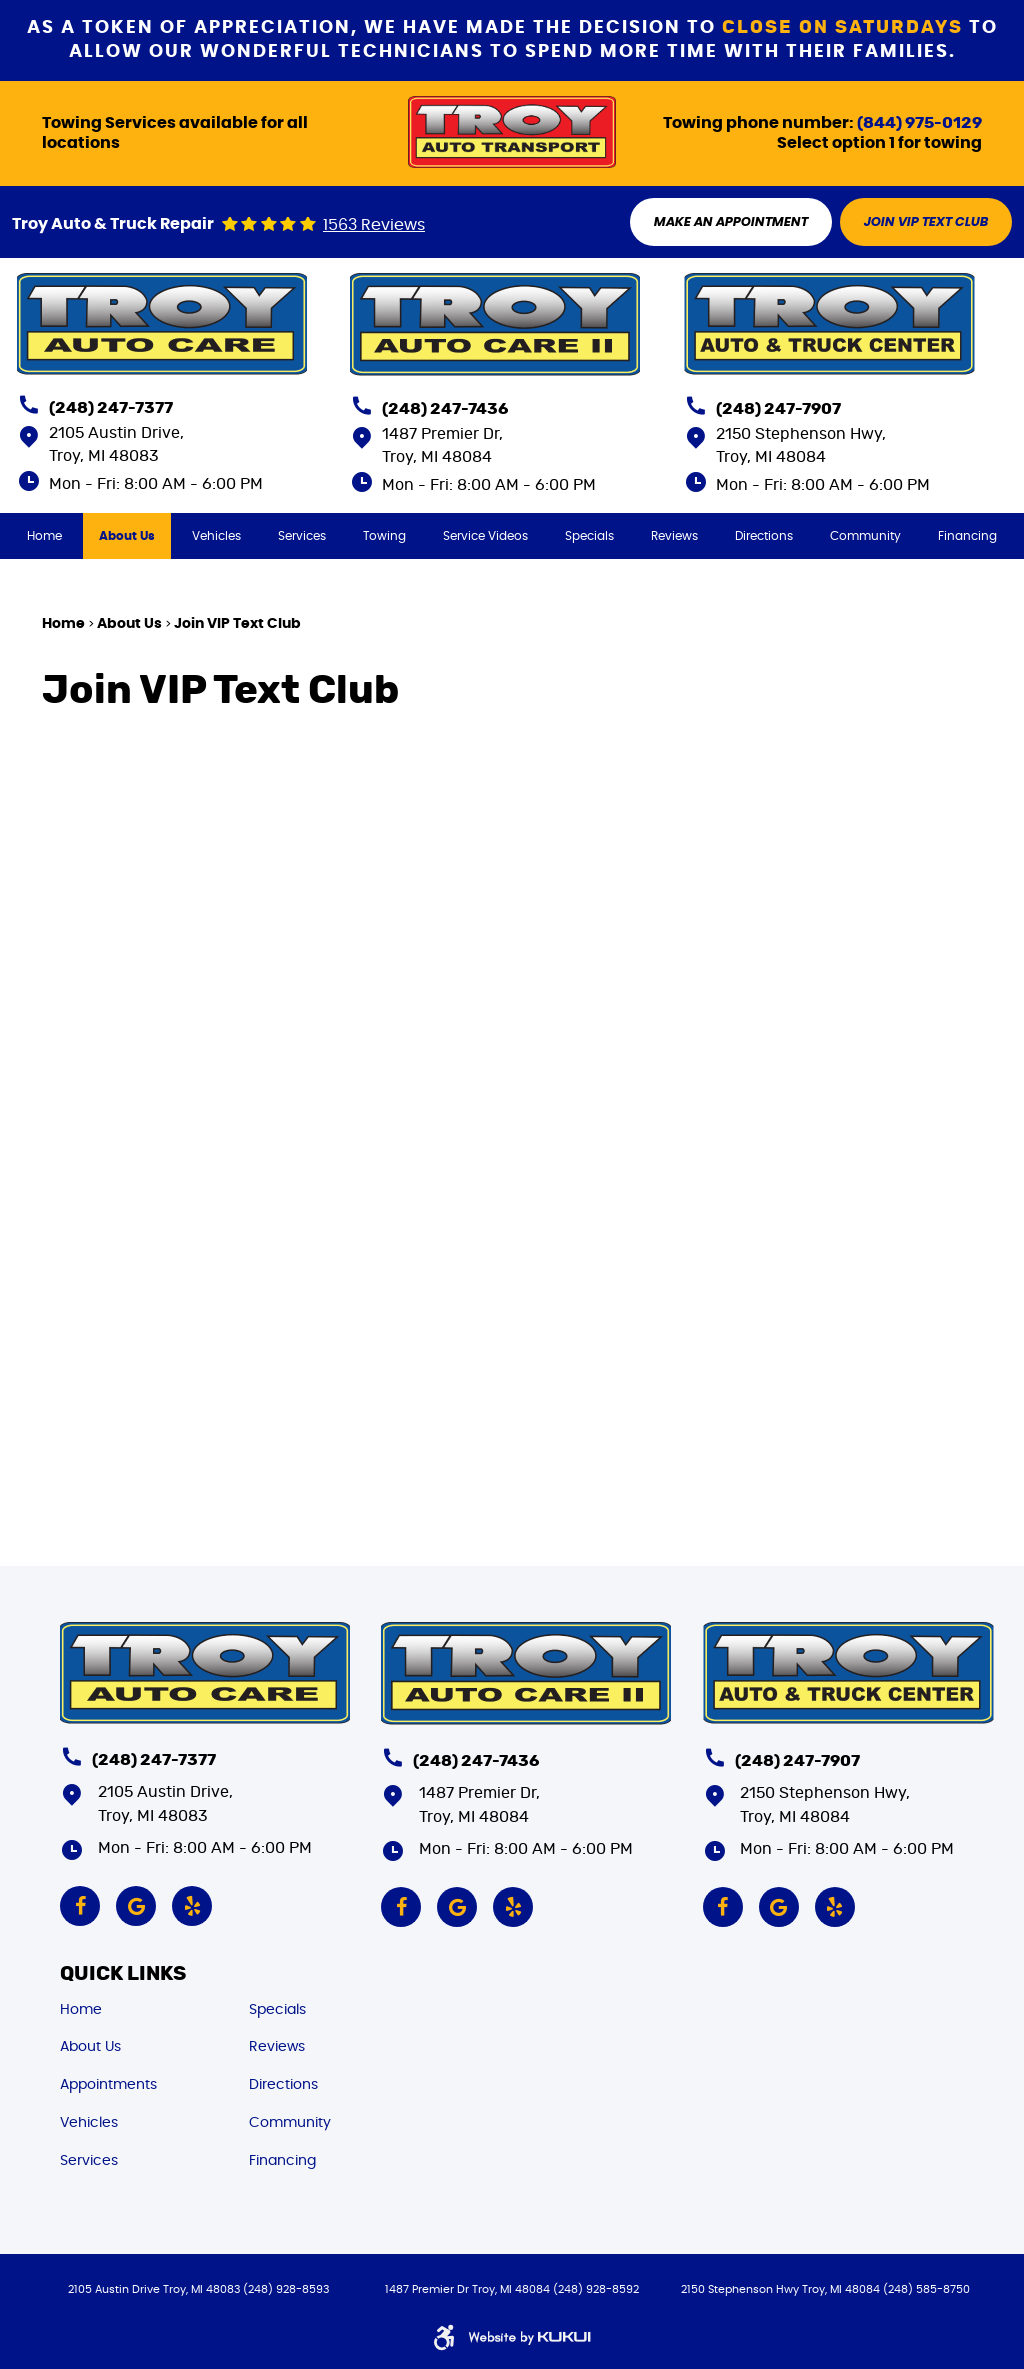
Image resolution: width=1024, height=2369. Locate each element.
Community (865, 536)
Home (44, 536)
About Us (127, 536)
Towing (384, 536)
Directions (764, 536)
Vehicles (216, 536)
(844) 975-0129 (919, 123)
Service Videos (485, 536)
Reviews (674, 536)
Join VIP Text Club (237, 624)
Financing (967, 536)
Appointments (108, 2085)
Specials (589, 536)
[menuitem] (44, 536)
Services (302, 536)
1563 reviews (374, 225)
